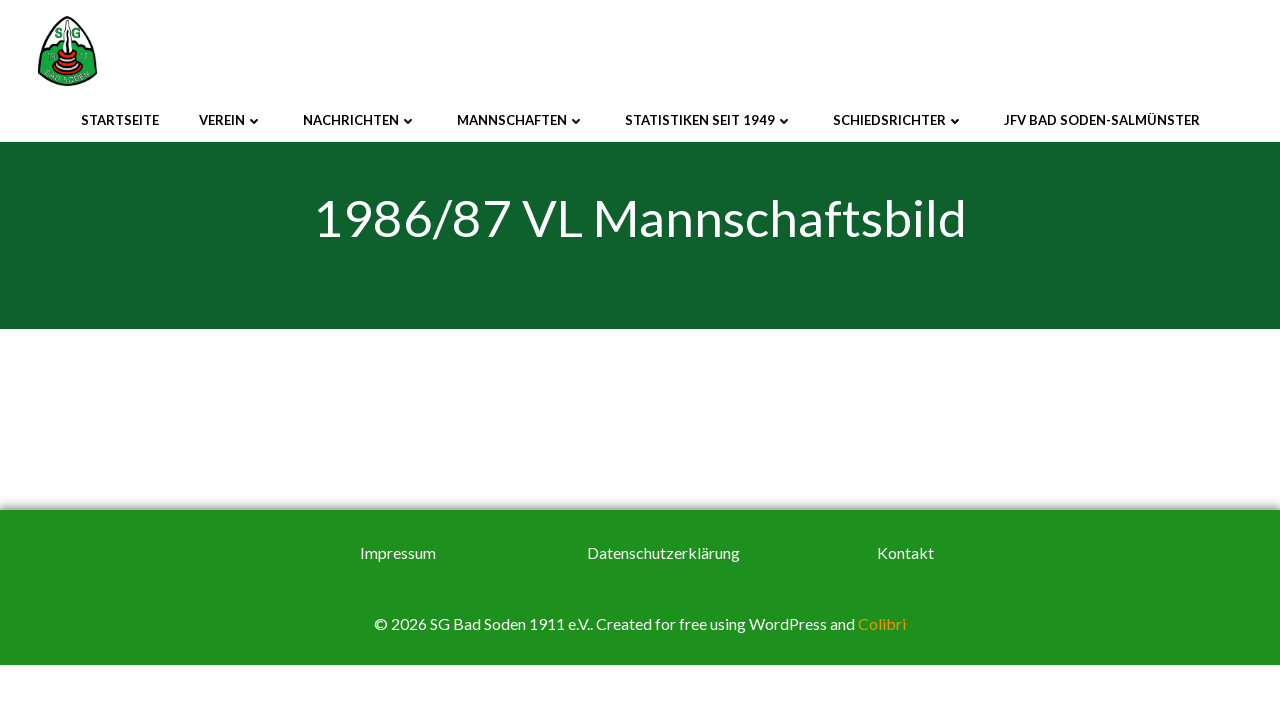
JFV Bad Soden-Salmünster (1102, 119)
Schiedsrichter (898, 119)
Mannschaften (521, 119)
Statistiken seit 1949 (709, 119)
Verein (231, 119)
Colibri (882, 626)
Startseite (120, 119)
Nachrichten (360, 119)
